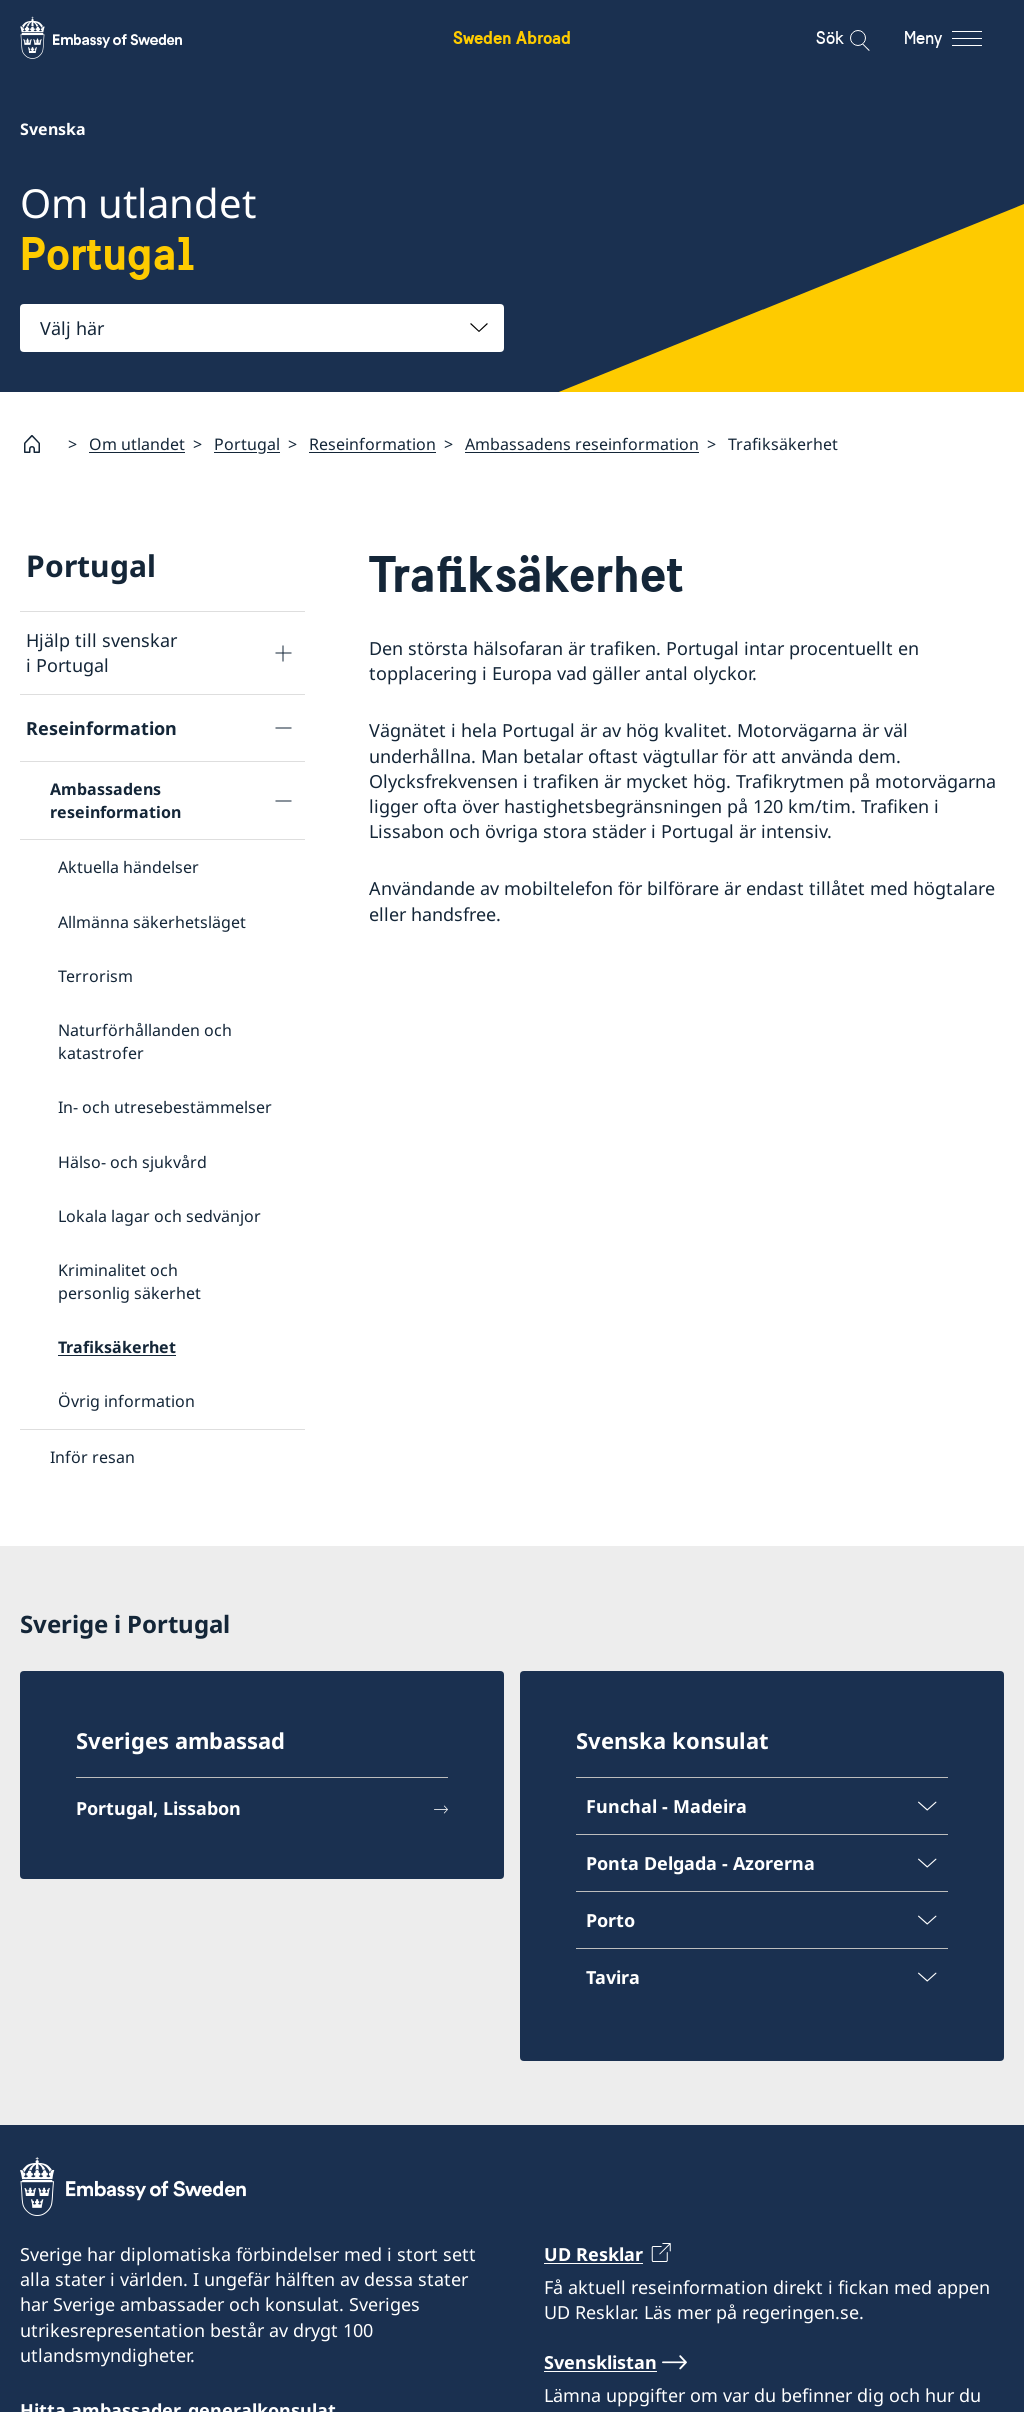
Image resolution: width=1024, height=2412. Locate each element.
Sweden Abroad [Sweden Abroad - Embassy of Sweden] (512, 37)
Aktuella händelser (128, 867)
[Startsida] (40, 444)
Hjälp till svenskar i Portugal (101, 652)
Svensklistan (600, 2365)
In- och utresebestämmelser (165, 1107)
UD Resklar (593, 2257)
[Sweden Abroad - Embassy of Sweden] (120, 38)
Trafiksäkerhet (117, 1347)
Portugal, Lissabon (158, 1811)
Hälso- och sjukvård (132, 1161)
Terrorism (95, 976)
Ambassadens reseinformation (582, 443)
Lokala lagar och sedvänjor (159, 1216)
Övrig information (126, 1401)
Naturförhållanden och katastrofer (145, 1041)
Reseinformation (372, 443)
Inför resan (92, 1457)
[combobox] (262, 328)
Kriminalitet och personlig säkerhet (129, 1281)
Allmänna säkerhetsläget (152, 921)
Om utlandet (137, 443)
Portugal (247, 443)
